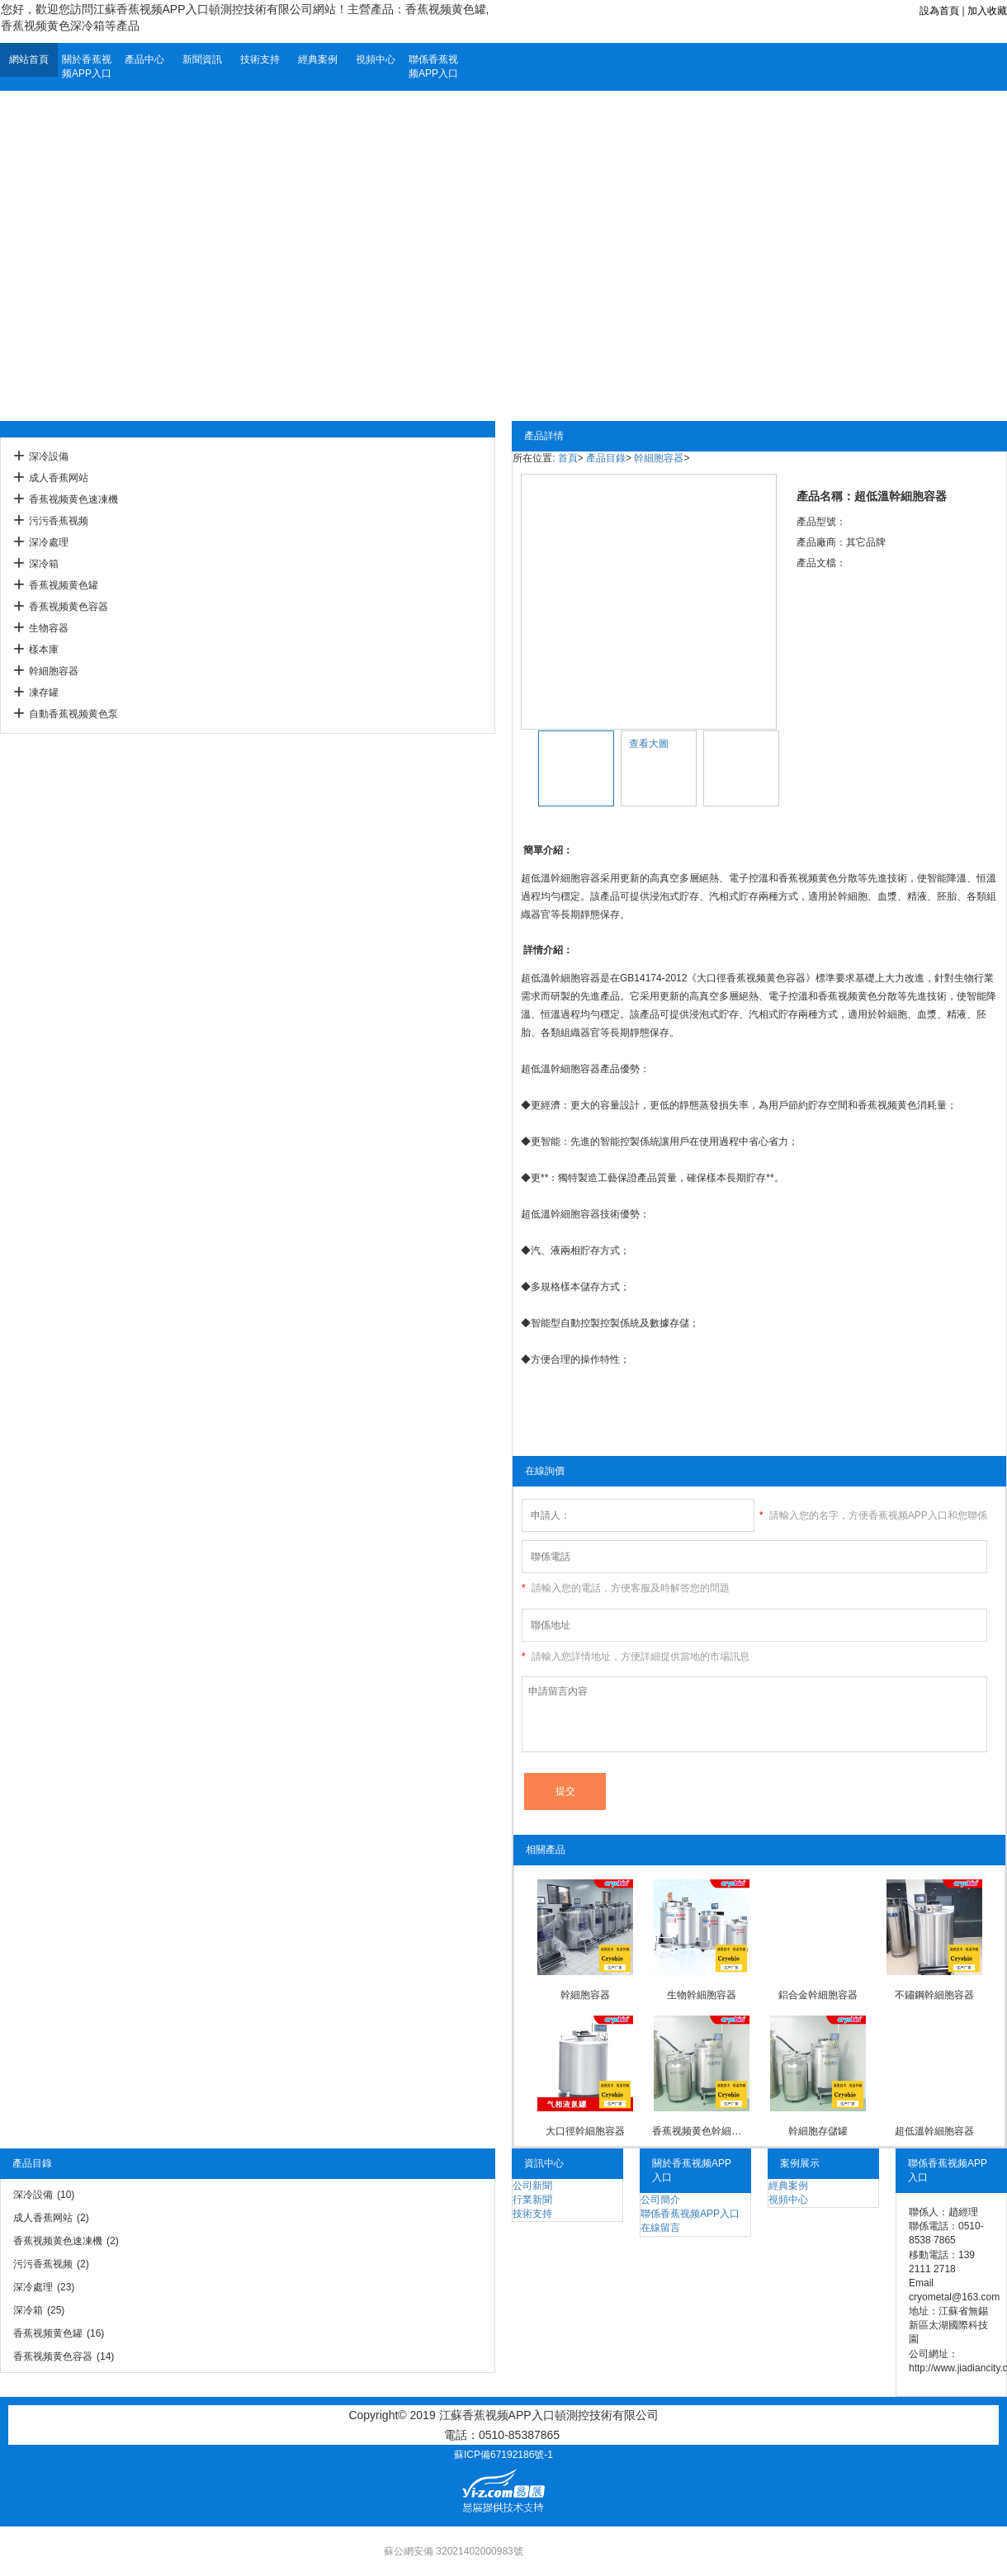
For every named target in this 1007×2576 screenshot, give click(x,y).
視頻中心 (375, 59)
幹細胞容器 (53, 671)
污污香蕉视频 (58, 521)
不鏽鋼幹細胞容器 (934, 1995)
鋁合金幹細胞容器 (818, 1995)
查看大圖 (649, 743)
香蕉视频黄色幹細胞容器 (700, 2131)
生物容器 (49, 628)
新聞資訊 (202, 59)
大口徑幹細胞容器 (585, 2131)
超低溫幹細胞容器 (934, 2131)
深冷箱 (44, 564)
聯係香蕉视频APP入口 (433, 66)
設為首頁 (939, 11)
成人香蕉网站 (58, 478)
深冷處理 (49, 542)
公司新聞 (532, 2185)
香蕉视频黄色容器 (68, 606)
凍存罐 (44, 692)
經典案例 (318, 59)
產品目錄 (606, 458)
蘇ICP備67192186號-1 (503, 2454)
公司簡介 (660, 2199)
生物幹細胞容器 (701, 1995)
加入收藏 (987, 11)
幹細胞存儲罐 (818, 2131)
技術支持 (260, 59)
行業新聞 (532, 2199)
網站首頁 (29, 59)
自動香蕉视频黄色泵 (73, 714)
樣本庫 (44, 649)
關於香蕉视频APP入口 (86, 66)
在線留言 (660, 2227)
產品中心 (144, 59)
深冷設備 (49, 456)
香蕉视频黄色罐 (63, 585)
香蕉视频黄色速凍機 (73, 499)
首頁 (568, 458)
